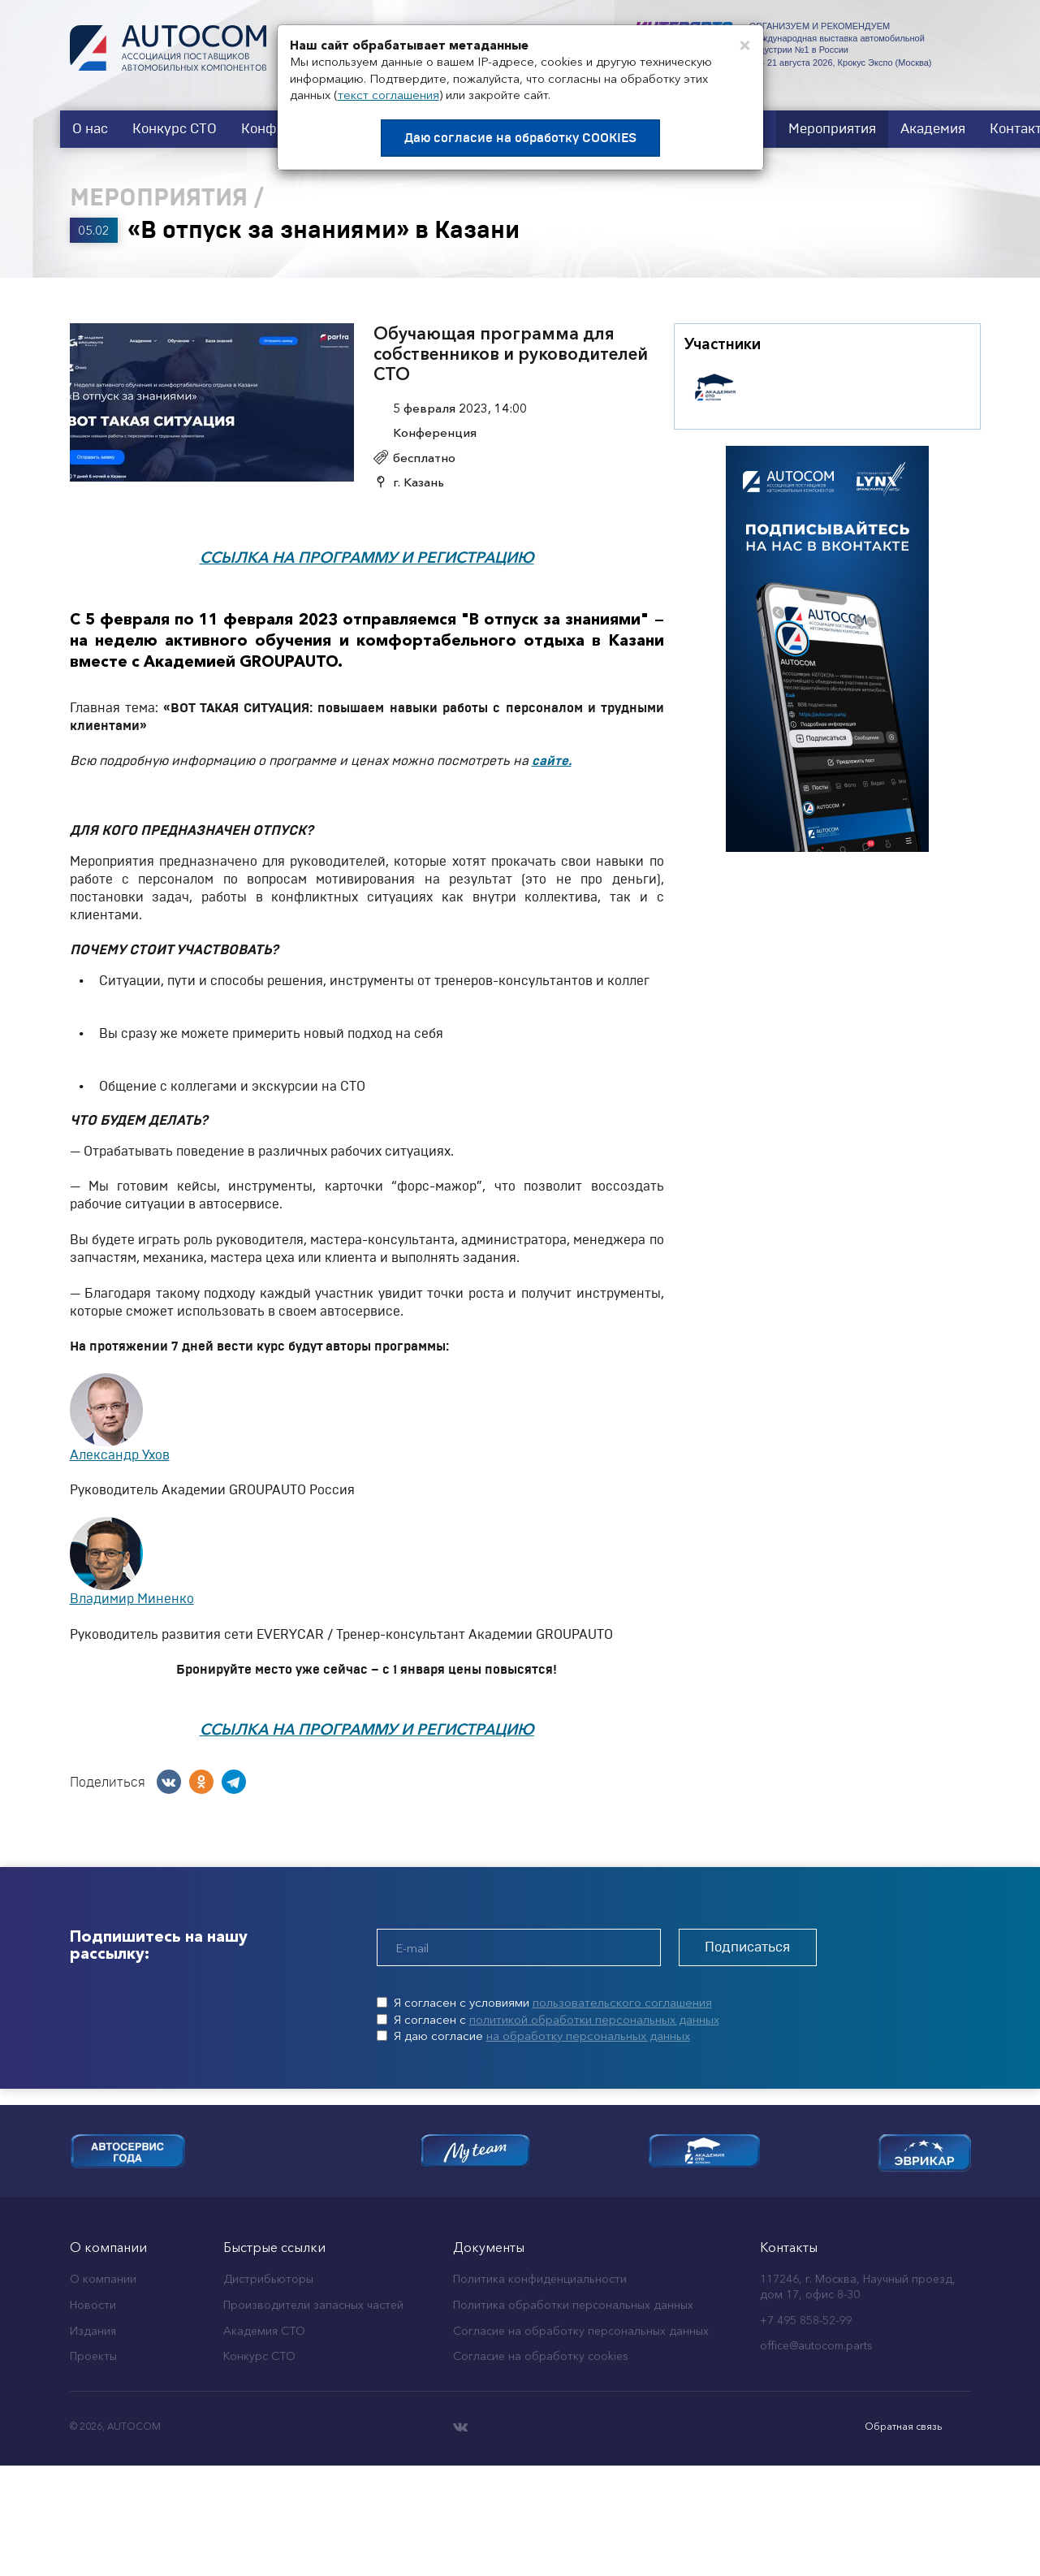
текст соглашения (388, 94)
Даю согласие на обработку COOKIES (520, 138)
